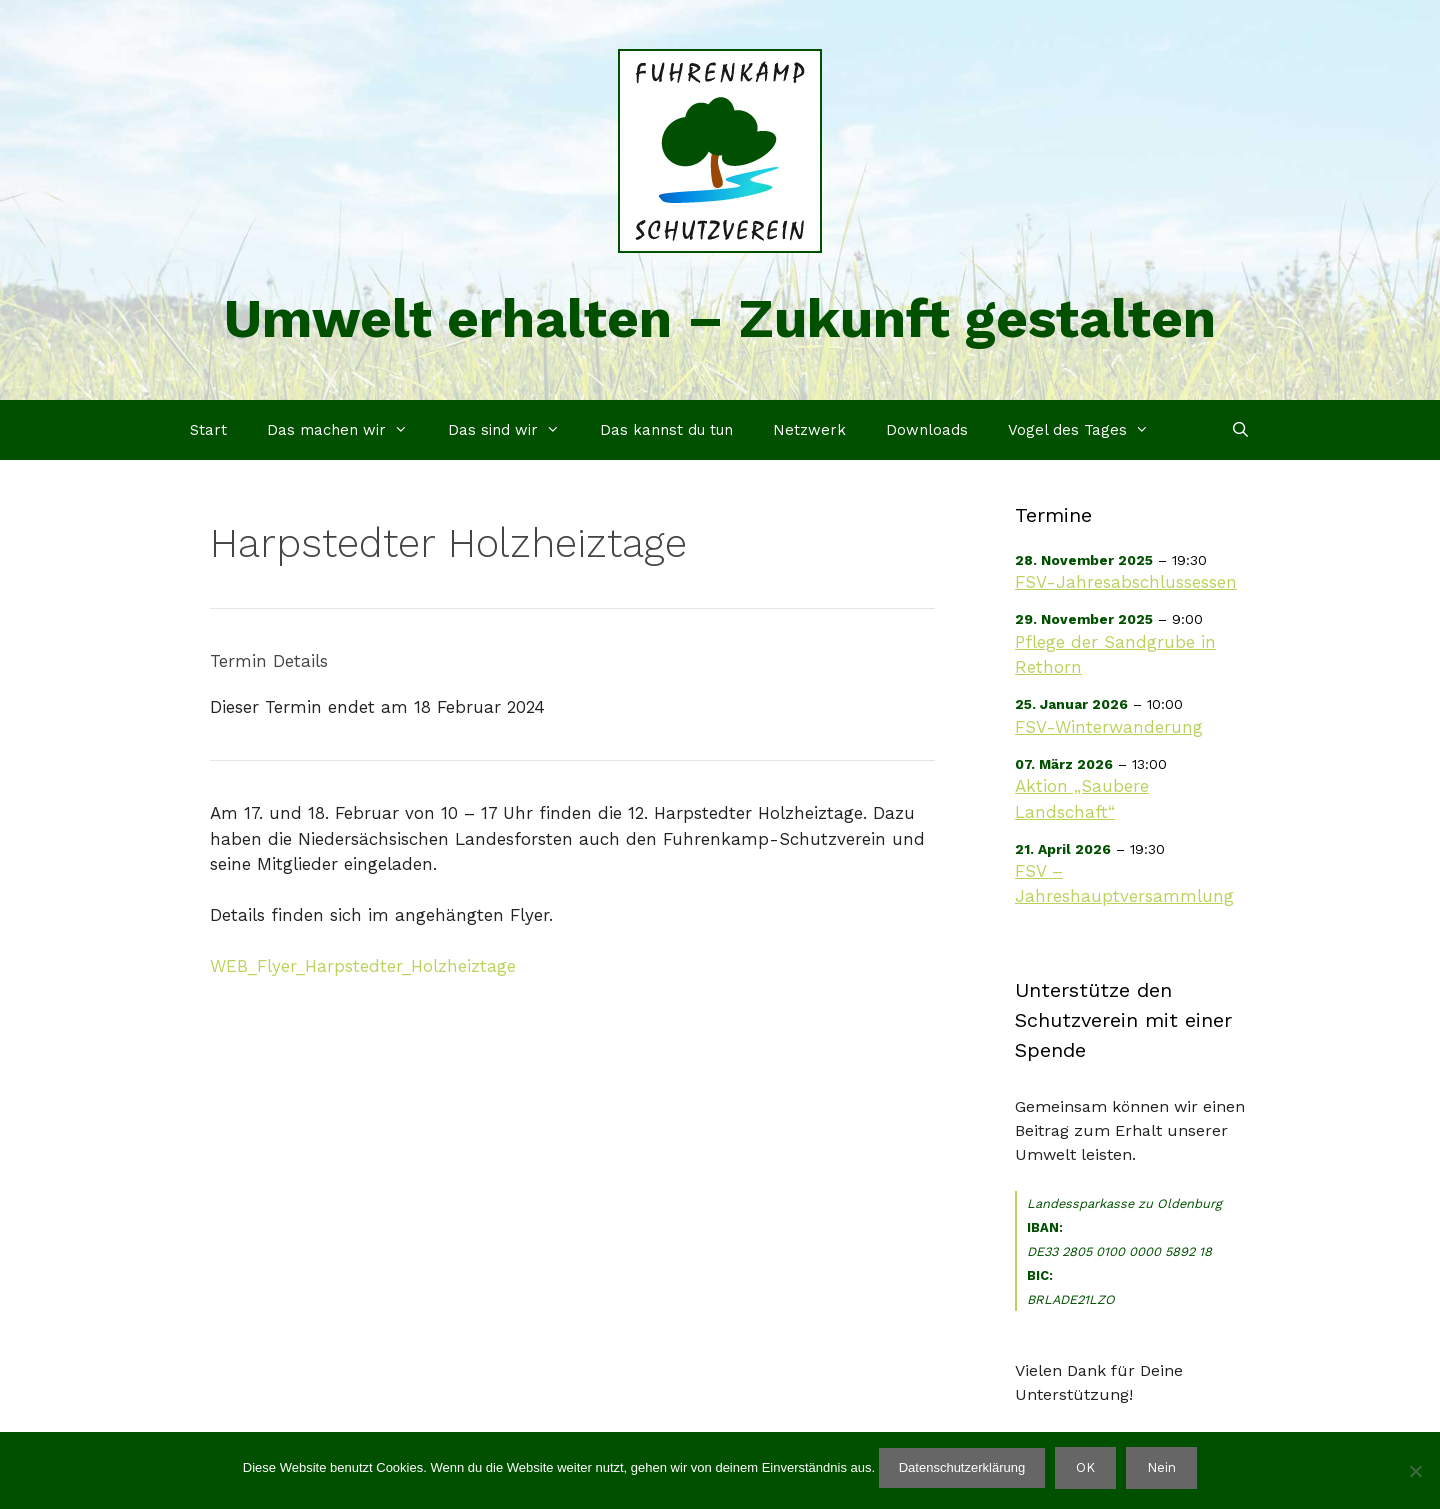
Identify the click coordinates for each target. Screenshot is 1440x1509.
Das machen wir (347, 430)
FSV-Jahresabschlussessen (1126, 582)
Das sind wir (514, 430)
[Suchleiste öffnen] (1240, 430)
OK (1085, 1467)
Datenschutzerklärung (962, 1467)
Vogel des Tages (1088, 430)
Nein (1161, 1467)
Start (208, 430)
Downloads (927, 430)
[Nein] (1415, 1471)
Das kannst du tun (666, 430)
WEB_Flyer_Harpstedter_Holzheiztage (363, 966)
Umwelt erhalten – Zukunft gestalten (720, 318)
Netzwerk (809, 430)
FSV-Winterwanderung (1109, 727)
